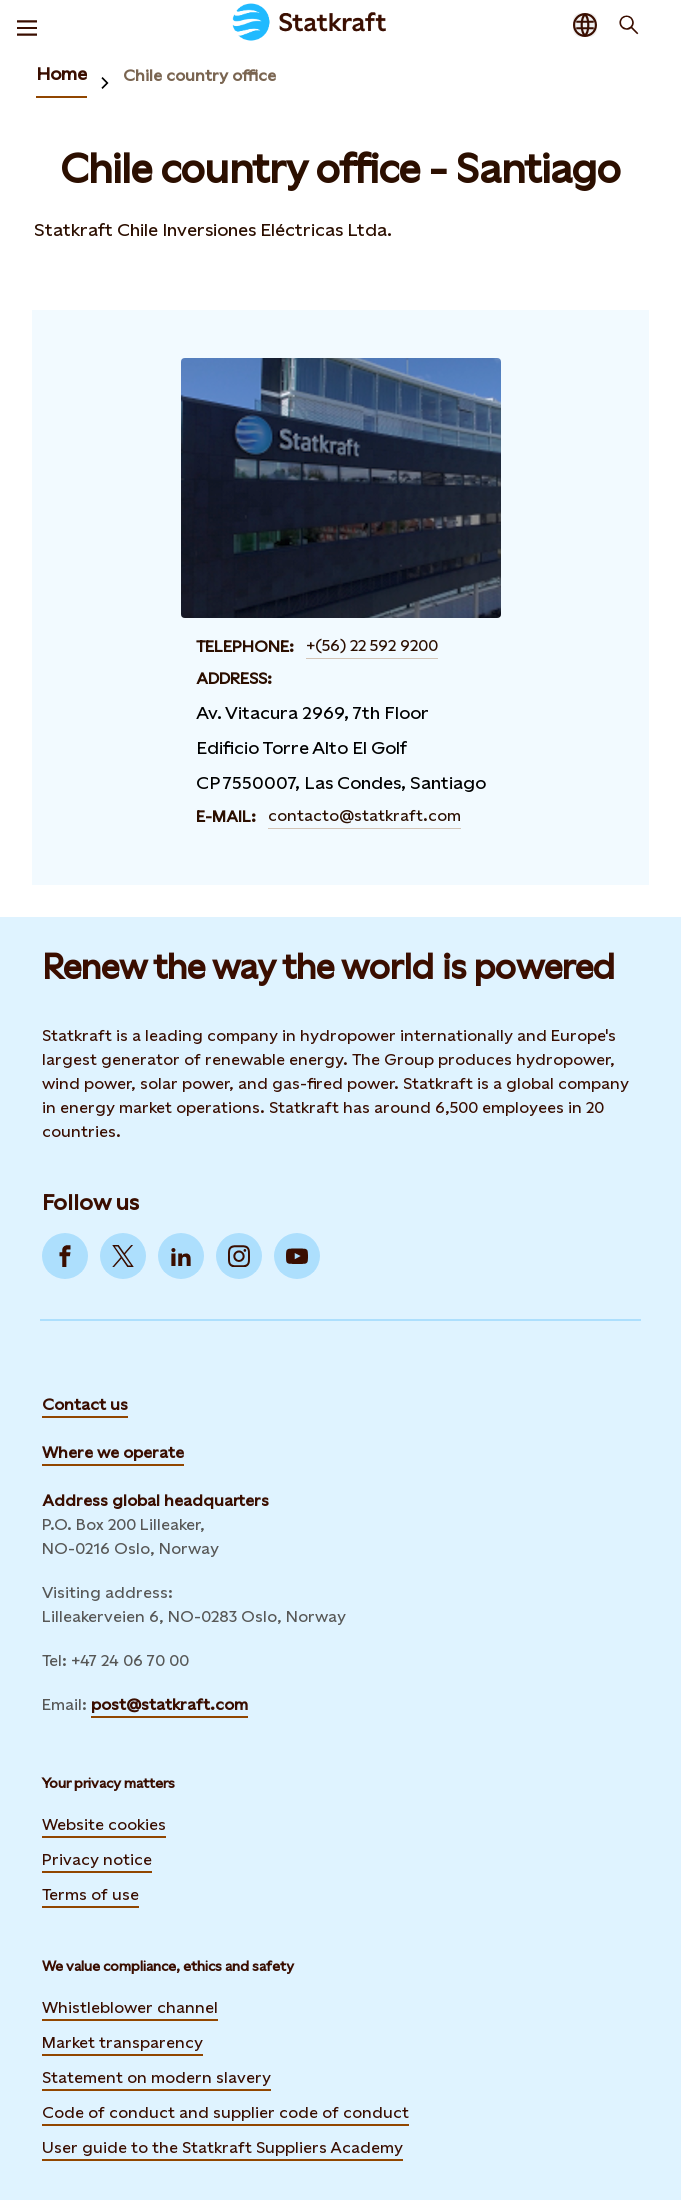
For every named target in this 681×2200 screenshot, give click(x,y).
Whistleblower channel (130, 2007)
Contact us (85, 1404)
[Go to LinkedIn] (181, 1256)
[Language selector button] (585, 25)
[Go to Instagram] (239, 1256)
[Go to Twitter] (123, 1256)
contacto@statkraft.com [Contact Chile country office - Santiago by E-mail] (364, 815)
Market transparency (122, 2042)
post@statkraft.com (169, 1704)
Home (61, 73)
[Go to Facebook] (65, 1256)
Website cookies (104, 1824)
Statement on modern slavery (156, 2077)
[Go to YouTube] (297, 1256)
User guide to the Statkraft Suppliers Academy (222, 2145)
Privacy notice (97, 1859)
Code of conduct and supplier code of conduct (225, 2112)
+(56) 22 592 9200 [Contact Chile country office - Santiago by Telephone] (372, 645)
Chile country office (199, 75)
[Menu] (27, 25)
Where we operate (113, 1452)
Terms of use (90, 1894)
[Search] (629, 25)
